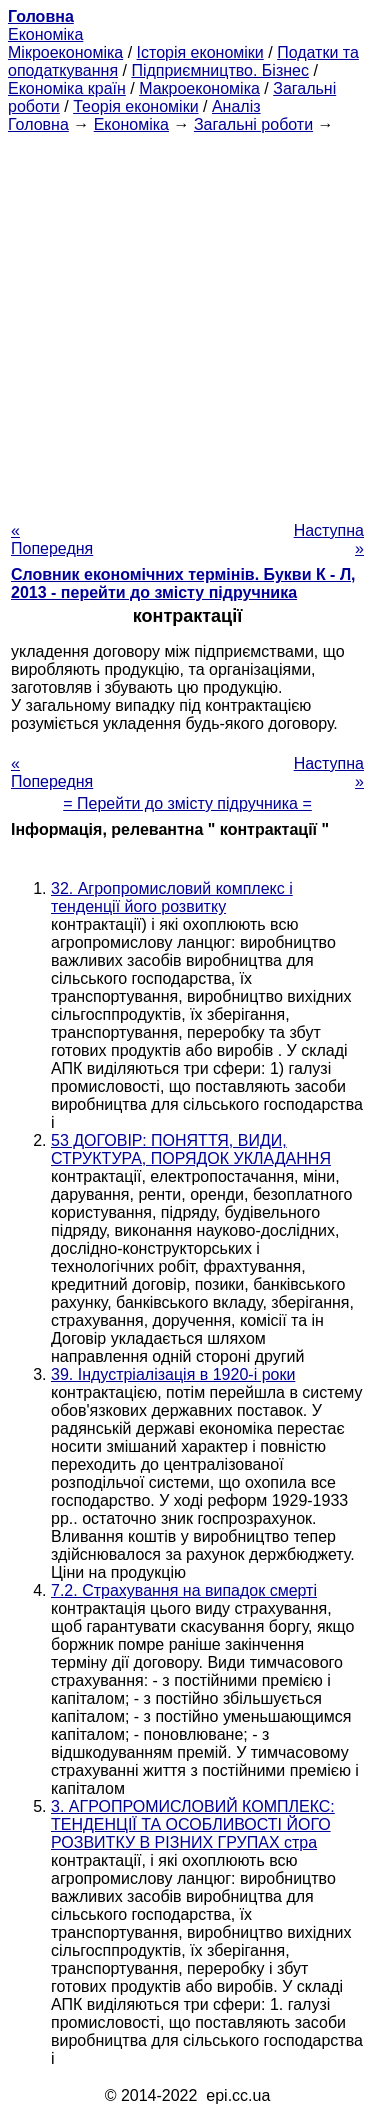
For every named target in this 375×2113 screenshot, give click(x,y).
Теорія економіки (135, 106)
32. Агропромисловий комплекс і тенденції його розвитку (172, 897)
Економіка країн (67, 88)
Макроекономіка (199, 88)
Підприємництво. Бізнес (220, 70)
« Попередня (52, 539)
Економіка (45, 34)
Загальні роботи (253, 124)
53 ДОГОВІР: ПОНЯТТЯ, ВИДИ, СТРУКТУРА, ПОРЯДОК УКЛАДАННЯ (191, 1149)
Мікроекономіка (65, 52)
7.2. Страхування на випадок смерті (184, 1590)
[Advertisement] (187, 321)
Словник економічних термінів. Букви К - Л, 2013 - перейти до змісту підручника (183, 583)
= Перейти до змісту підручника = (187, 803)
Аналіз (236, 106)
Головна (38, 124)
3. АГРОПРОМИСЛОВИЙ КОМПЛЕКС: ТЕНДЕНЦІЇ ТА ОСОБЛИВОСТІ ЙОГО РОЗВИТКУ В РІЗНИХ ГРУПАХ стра (193, 1824)
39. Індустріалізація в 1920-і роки (173, 1374)
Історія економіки (200, 52)
